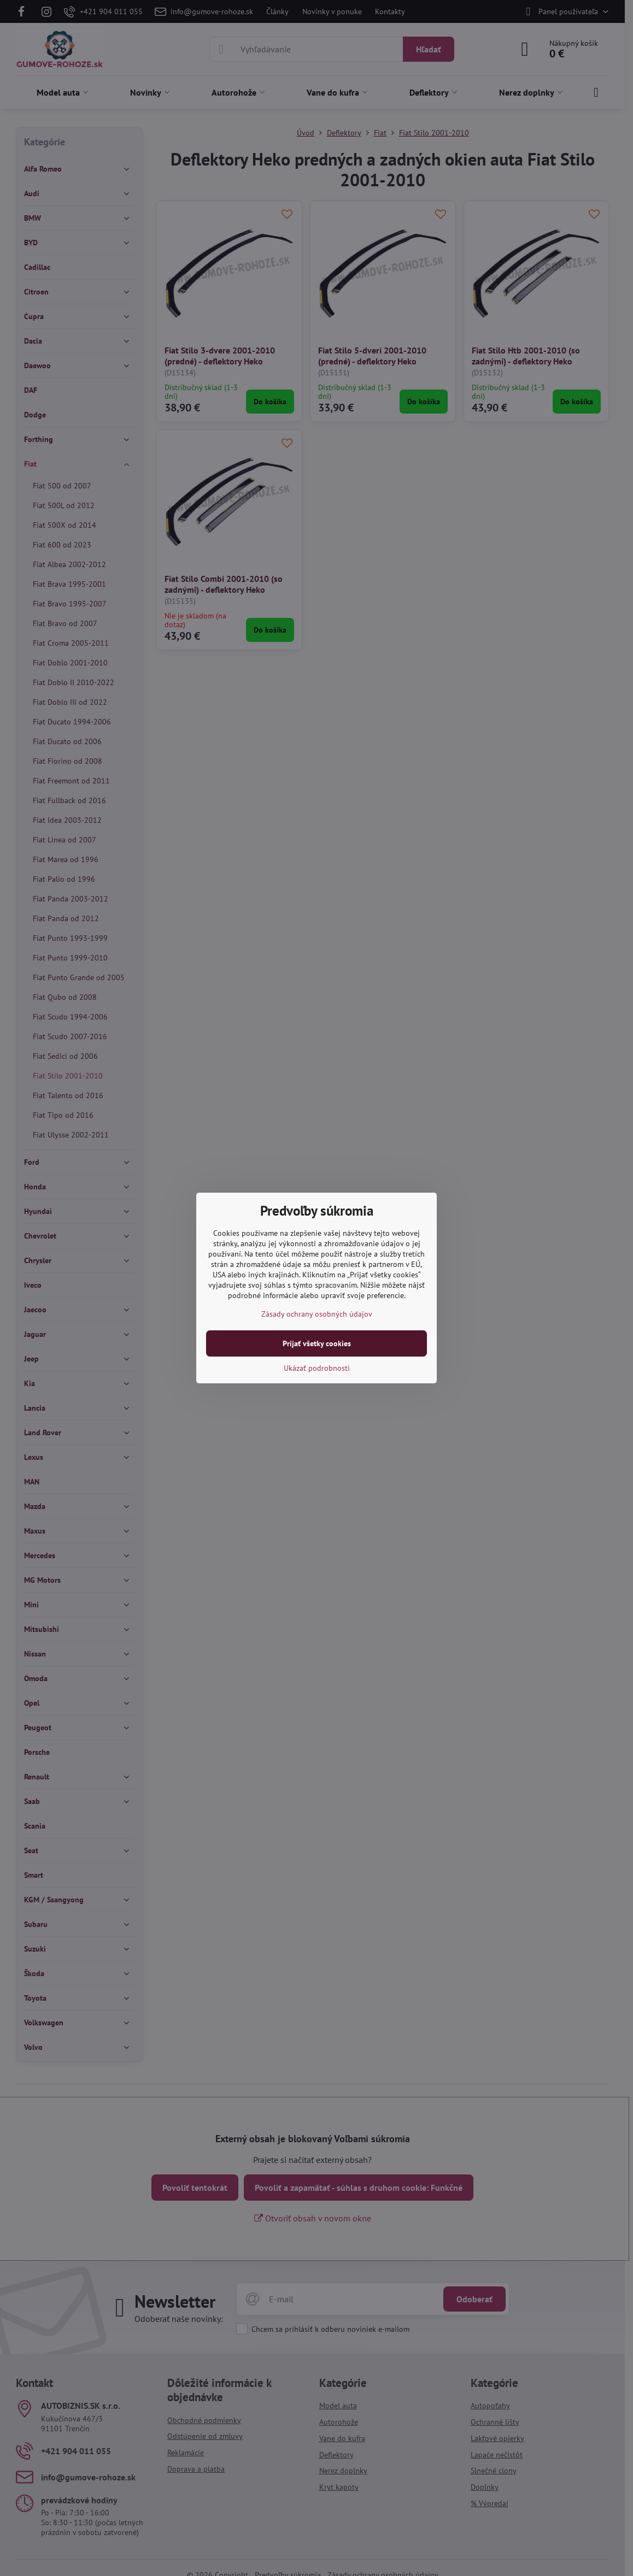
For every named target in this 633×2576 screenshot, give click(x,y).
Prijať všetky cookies (317, 1343)
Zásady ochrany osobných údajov (316, 1314)
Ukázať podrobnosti (317, 1368)
